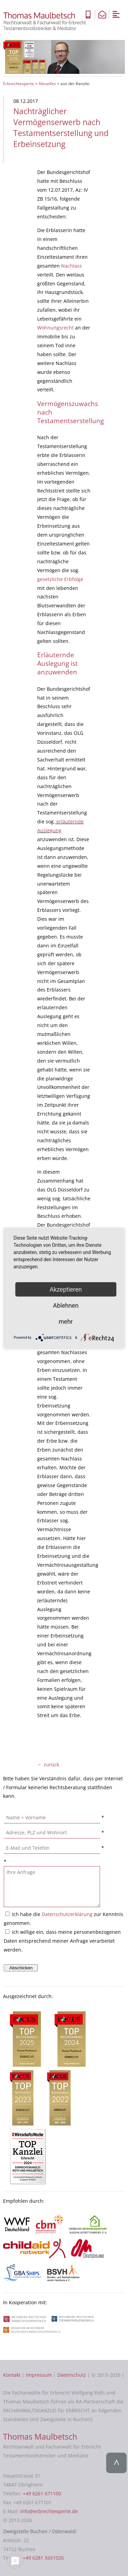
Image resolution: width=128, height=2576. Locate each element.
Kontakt (11, 2375)
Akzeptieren (65, 1289)
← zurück (48, 1764)
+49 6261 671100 (42, 2493)
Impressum (39, 2375)
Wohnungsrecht (55, 327)
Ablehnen (66, 1305)
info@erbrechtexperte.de (49, 2511)
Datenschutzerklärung (67, 1914)
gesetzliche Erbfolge (60, 579)
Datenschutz (71, 2375)
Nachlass (71, 265)
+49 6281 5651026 (43, 2557)
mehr (66, 1321)
